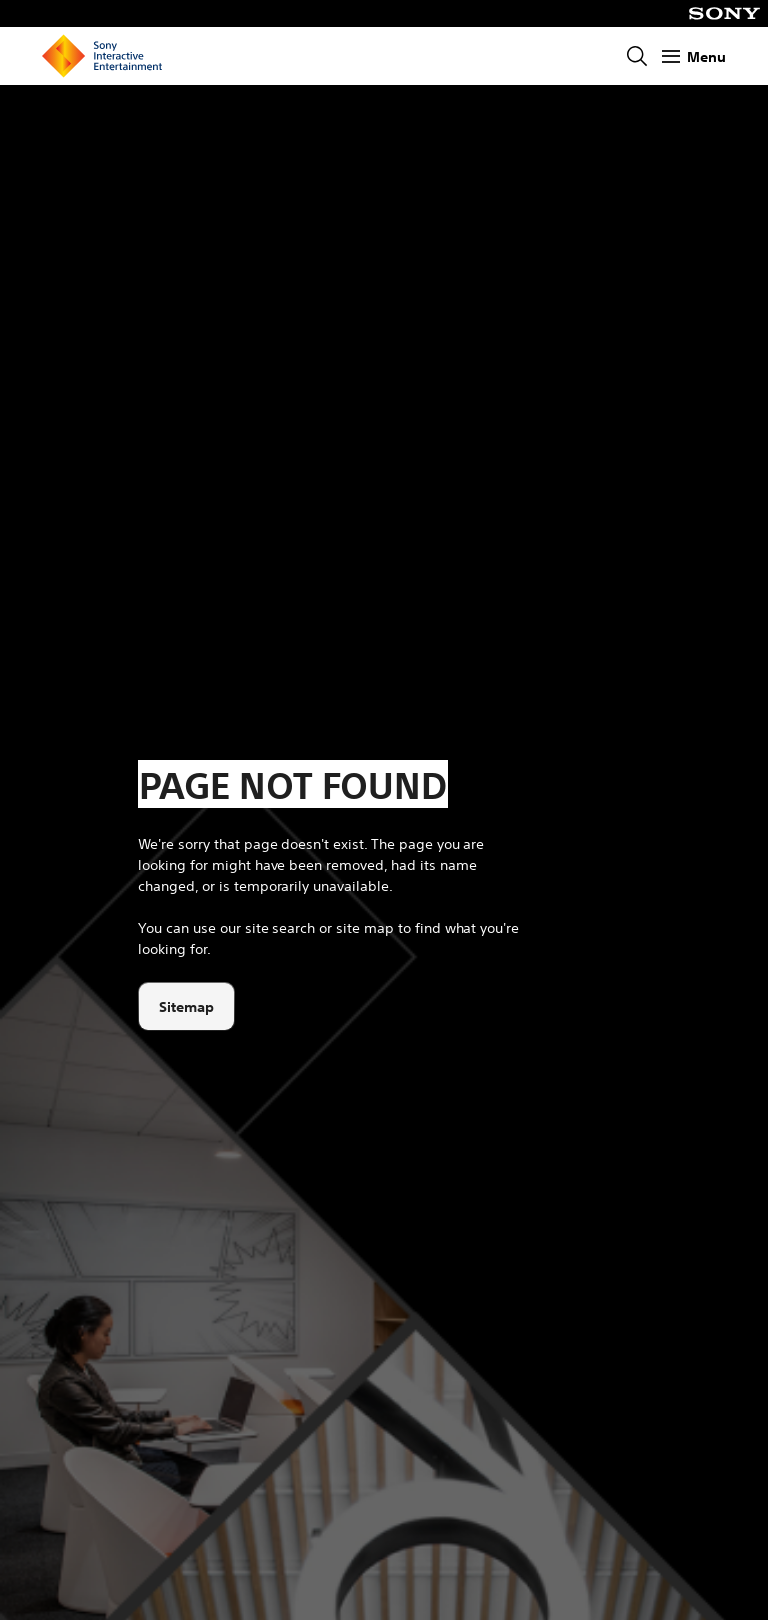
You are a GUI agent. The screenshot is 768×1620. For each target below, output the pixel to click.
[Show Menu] (694, 56)
